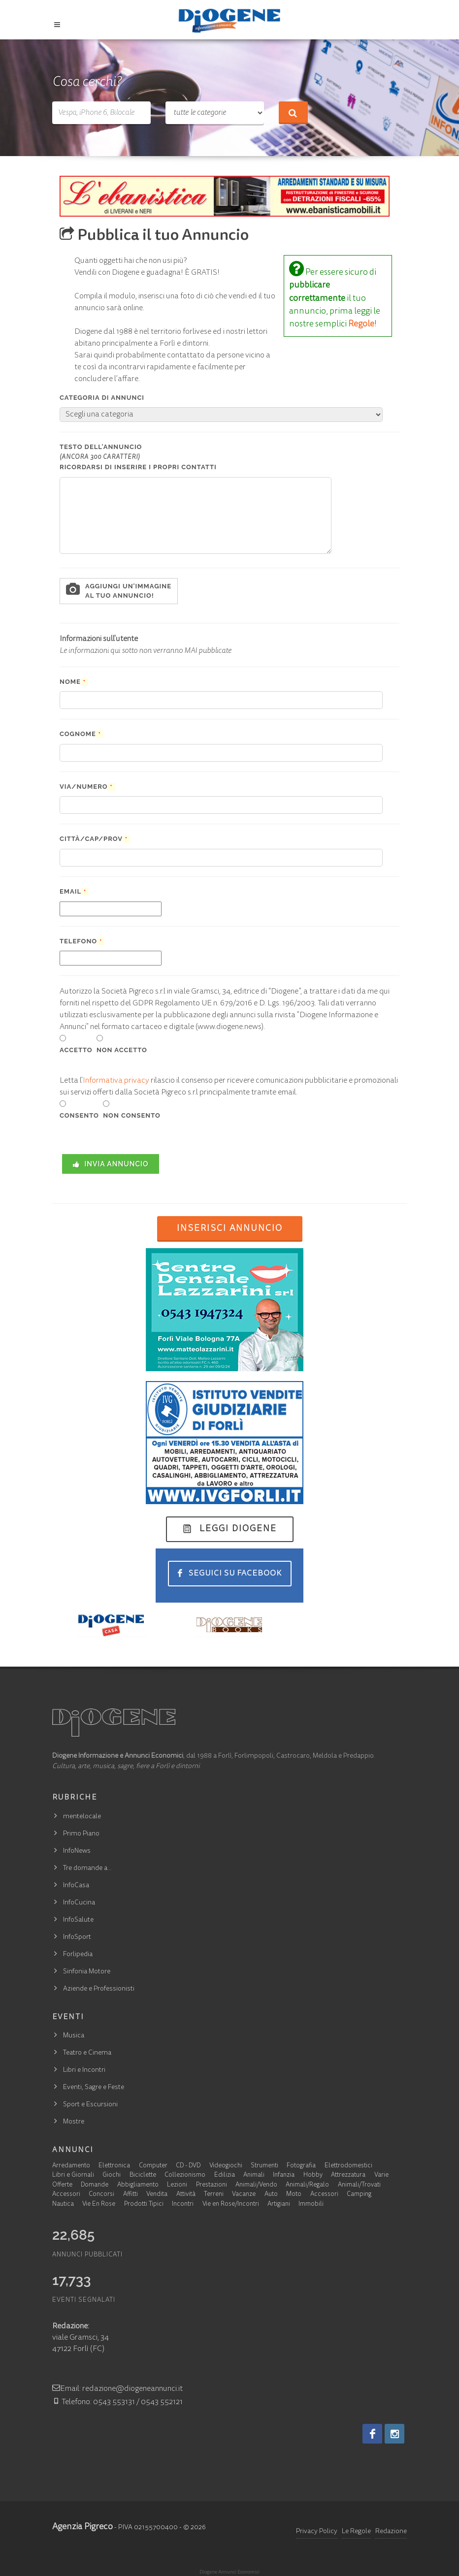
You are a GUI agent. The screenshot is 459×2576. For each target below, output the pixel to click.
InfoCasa (76, 1885)
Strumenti (264, 2166)
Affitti (130, 2194)
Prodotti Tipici (144, 2204)
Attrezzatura (348, 2175)
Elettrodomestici (348, 2166)
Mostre (73, 2122)
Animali (253, 2175)
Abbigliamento (138, 2185)
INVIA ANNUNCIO (110, 1164)
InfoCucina (79, 1903)
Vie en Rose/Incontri (230, 2204)
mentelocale (82, 1816)
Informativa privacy (116, 1081)
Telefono (82, 941)
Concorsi (101, 2194)
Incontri (183, 2204)
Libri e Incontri (84, 2070)
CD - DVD (188, 2166)
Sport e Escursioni (90, 2104)
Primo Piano (81, 1834)
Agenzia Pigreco (82, 2527)
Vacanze (244, 2194)
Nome (74, 682)
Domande (94, 2185)
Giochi (111, 2175)
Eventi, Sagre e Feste (93, 2087)
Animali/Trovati (359, 2185)
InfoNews (77, 1851)
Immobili (311, 2204)
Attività (186, 2194)
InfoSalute (78, 1920)
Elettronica (114, 2166)
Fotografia (301, 2166)
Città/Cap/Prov (95, 839)
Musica (73, 2035)
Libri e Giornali (73, 2175)
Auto (271, 2194)
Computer (153, 2166)
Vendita (156, 2194)
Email (74, 892)
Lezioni (177, 2185)
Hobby (313, 2175)
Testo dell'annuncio (138, 457)
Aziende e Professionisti (98, 1989)
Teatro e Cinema (87, 2053)
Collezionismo (184, 2175)
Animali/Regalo (307, 2185)
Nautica (63, 2204)
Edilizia (224, 2175)
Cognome (81, 734)
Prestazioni (211, 2185)
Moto (293, 2194)
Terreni (214, 2194)
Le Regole (356, 2531)
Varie (381, 2175)
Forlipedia (78, 1954)
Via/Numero (87, 787)
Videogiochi (225, 2166)
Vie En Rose (98, 2204)
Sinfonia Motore (86, 1971)
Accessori (66, 2194)
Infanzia (284, 2175)
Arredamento (71, 2166)
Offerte (62, 2185)
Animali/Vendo (256, 2185)
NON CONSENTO (132, 1115)
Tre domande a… (87, 1868)
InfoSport (77, 1937)
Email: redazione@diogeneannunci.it (117, 2389)
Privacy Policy (316, 2531)
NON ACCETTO (122, 1050)
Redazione (391, 2531)
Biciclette (143, 2175)
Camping (359, 2194)
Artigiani (278, 2204)
